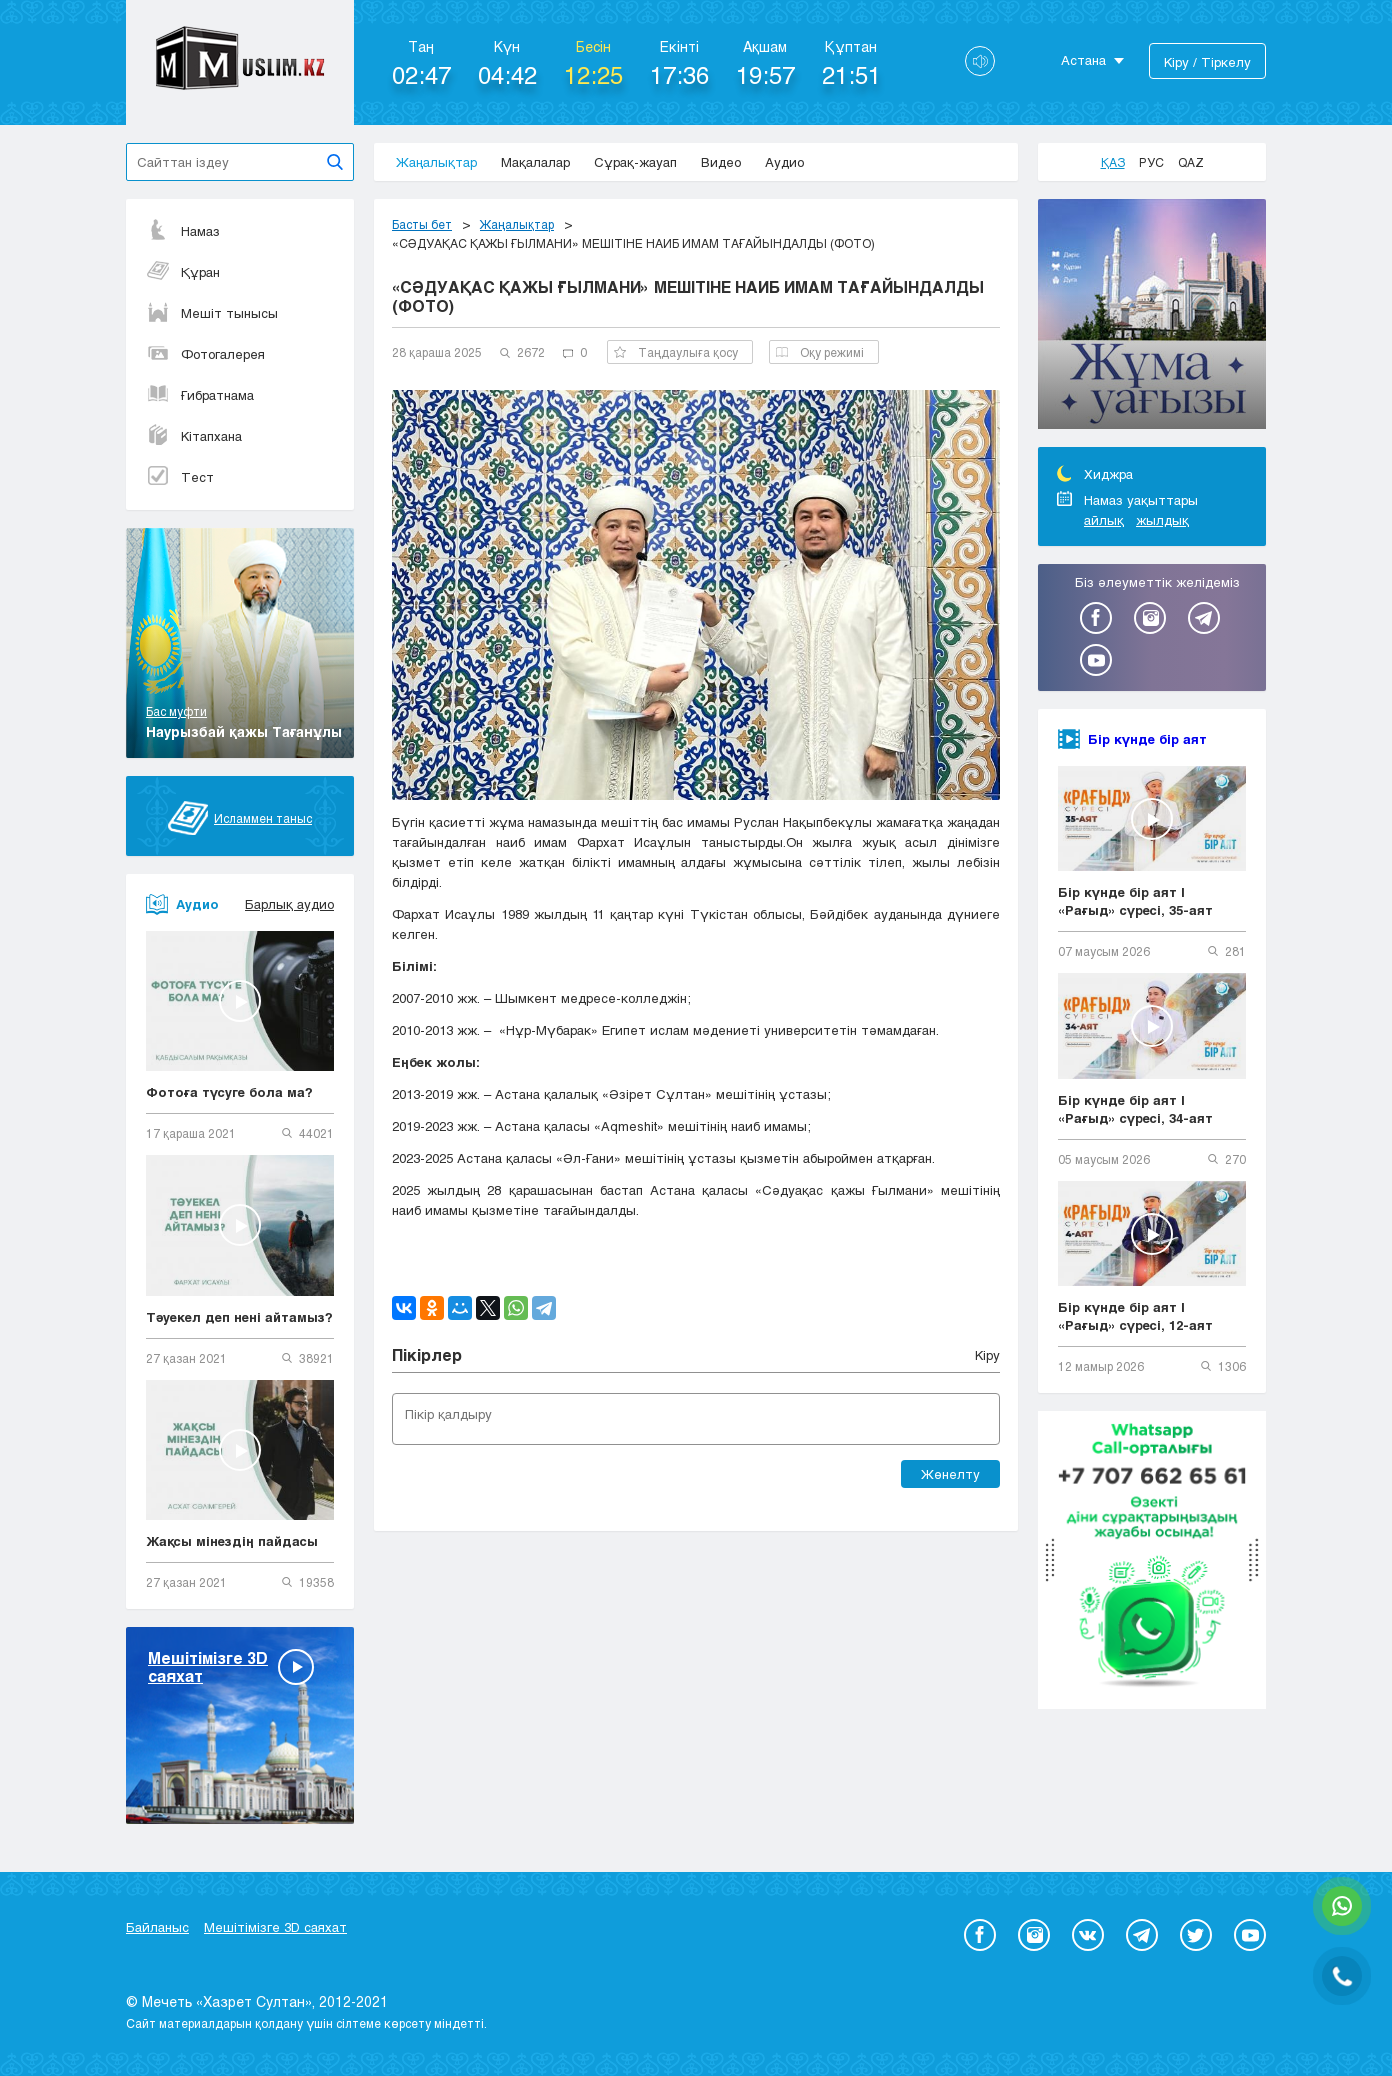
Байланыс (157, 1927)
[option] (1152, 317)
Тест (180, 477)
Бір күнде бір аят (1147, 739)
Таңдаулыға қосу (676, 352)
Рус (1151, 162)
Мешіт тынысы (212, 313)
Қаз (1113, 162)
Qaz (1191, 162)
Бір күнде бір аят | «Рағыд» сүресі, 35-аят (1135, 901)
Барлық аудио (289, 904)
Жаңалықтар (436, 162)
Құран (183, 272)
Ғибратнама (200, 395)
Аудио (784, 162)
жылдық (1162, 520)
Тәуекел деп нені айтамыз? (239, 1317)
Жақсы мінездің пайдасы (232, 1541)
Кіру (987, 1355)
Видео (721, 162)
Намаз (183, 231)
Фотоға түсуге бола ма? (229, 1092)
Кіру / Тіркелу (1207, 62)
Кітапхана (194, 436)
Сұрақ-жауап (635, 162)
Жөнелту (950, 1474)
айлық (1104, 520)
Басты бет (422, 224)
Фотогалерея (205, 354)
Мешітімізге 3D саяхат (275, 1927)
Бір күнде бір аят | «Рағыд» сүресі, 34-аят (1135, 1109)
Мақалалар (535, 162)
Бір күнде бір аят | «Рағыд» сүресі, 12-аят (1135, 1316)
